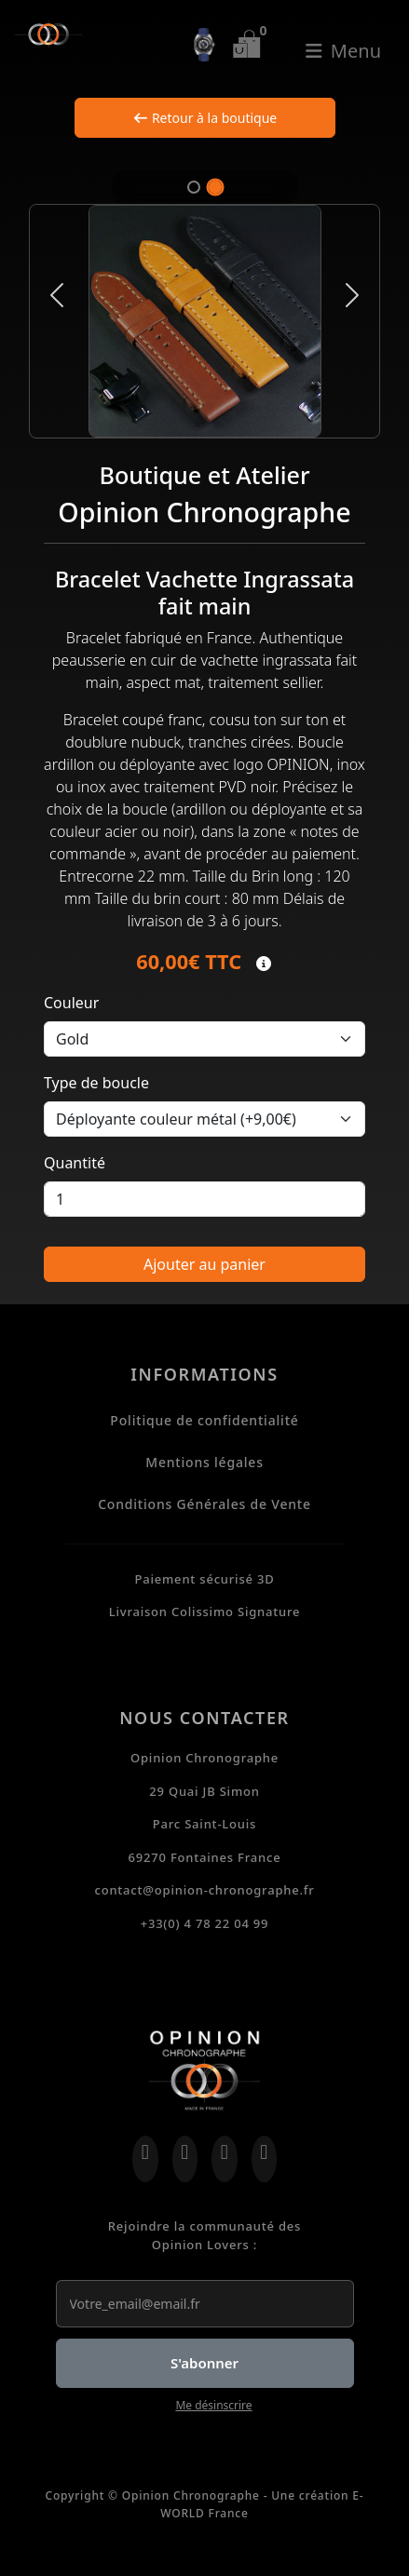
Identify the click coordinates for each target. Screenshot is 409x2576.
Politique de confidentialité (204, 1420)
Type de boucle (96, 1082)
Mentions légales (204, 1462)
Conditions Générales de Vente (204, 1504)
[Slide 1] (193, 187)
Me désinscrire (213, 2405)
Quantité (74, 1163)
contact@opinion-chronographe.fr (204, 1889)
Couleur (71, 1002)
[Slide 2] (215, 187)
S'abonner (204, 2362)
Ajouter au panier (204, 1264)
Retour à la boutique (205, 118)
